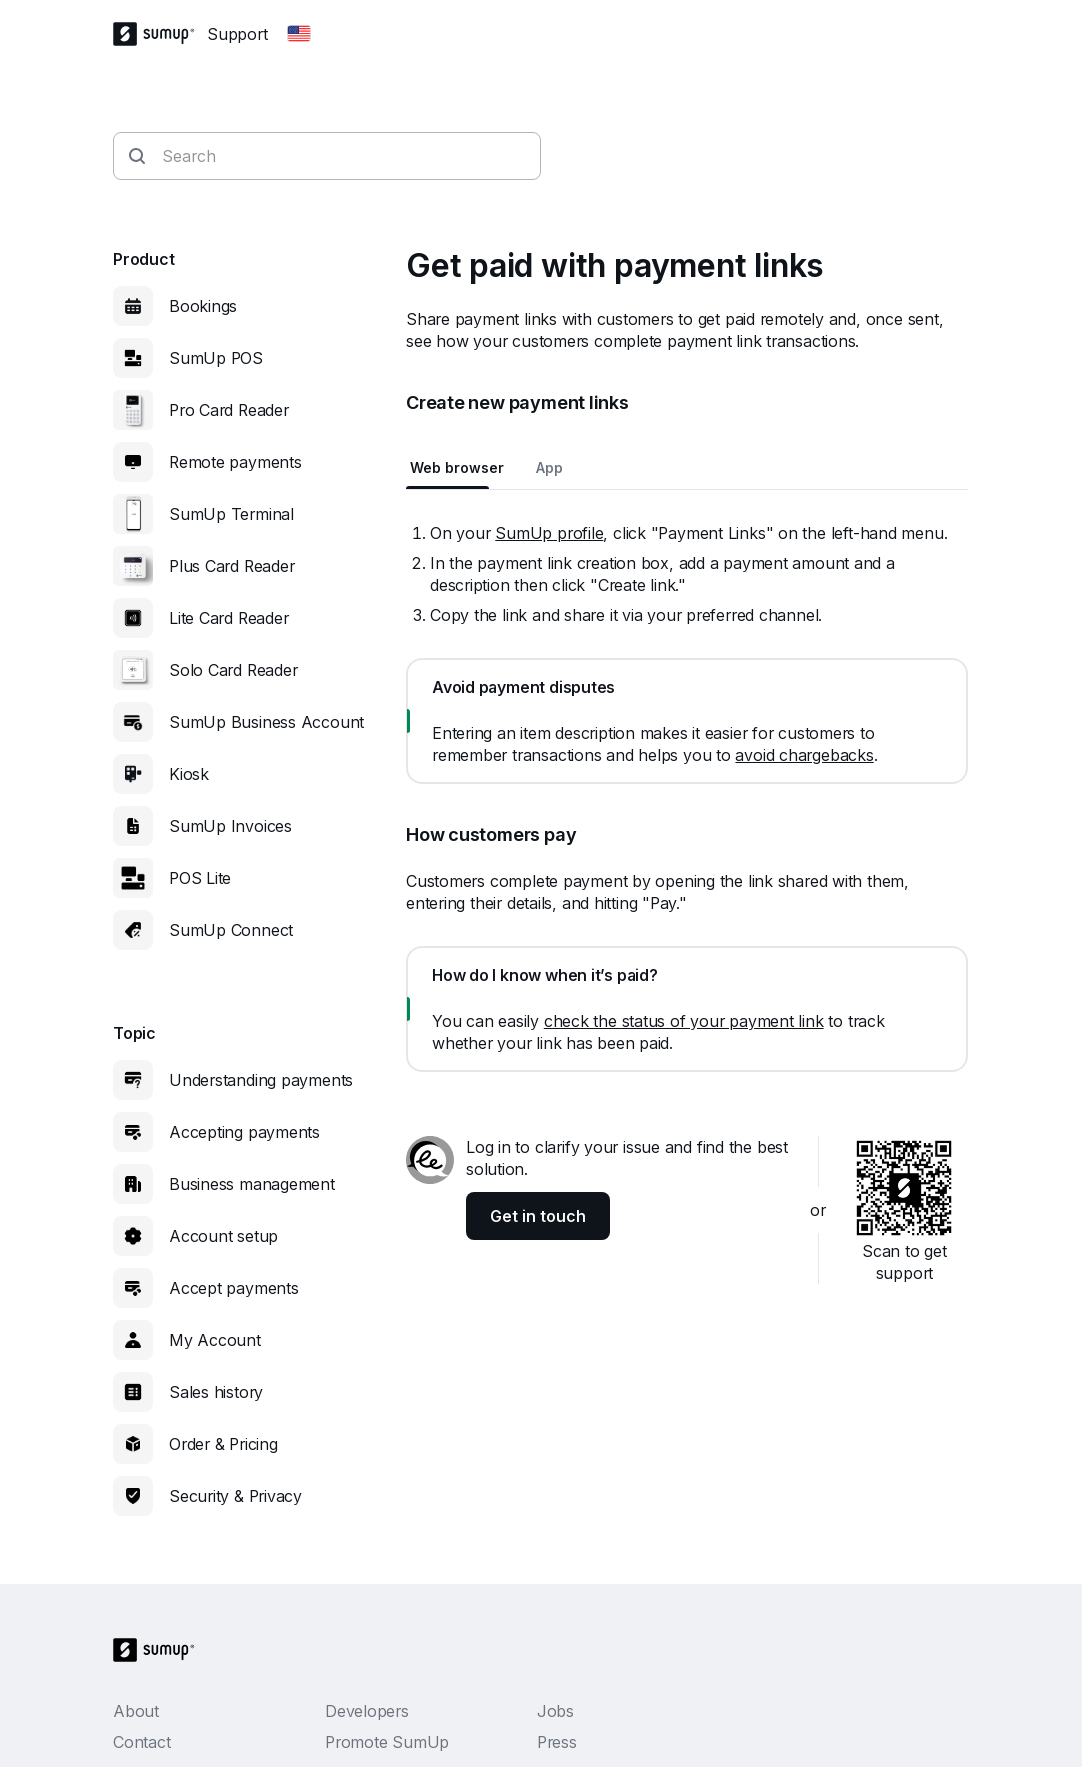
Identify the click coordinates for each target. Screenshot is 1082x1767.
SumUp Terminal (231, 514)
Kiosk (189, 774)
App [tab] (549, 467)
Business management (252, 1184)
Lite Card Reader (228, 618)
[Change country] (299, 34)
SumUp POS (216, 358)
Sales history (216, 1392)
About (136, 1711)
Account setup (223, 1236)
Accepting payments (244, 1132)
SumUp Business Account (266, 722)
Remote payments (235, 462)
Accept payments (234, 1288)
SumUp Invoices (230, 826)
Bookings (203, 306)
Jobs (555, 1711)
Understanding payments (261, 1080)
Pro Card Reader (229, 410)
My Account (215, 1340)
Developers (367, 1711)
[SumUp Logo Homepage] (160, 34)
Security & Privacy (235, 1496)
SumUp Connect (231, 930)
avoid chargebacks (804, 755)
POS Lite (200, 878)
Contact (141, 1742)
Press (557, 1742)
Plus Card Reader (231, 566)
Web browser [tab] (457, 467)
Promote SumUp (387, 1742)
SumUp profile (549, 533)
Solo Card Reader (233, 670)
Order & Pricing (223, 1444)
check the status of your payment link (684, 1021)
